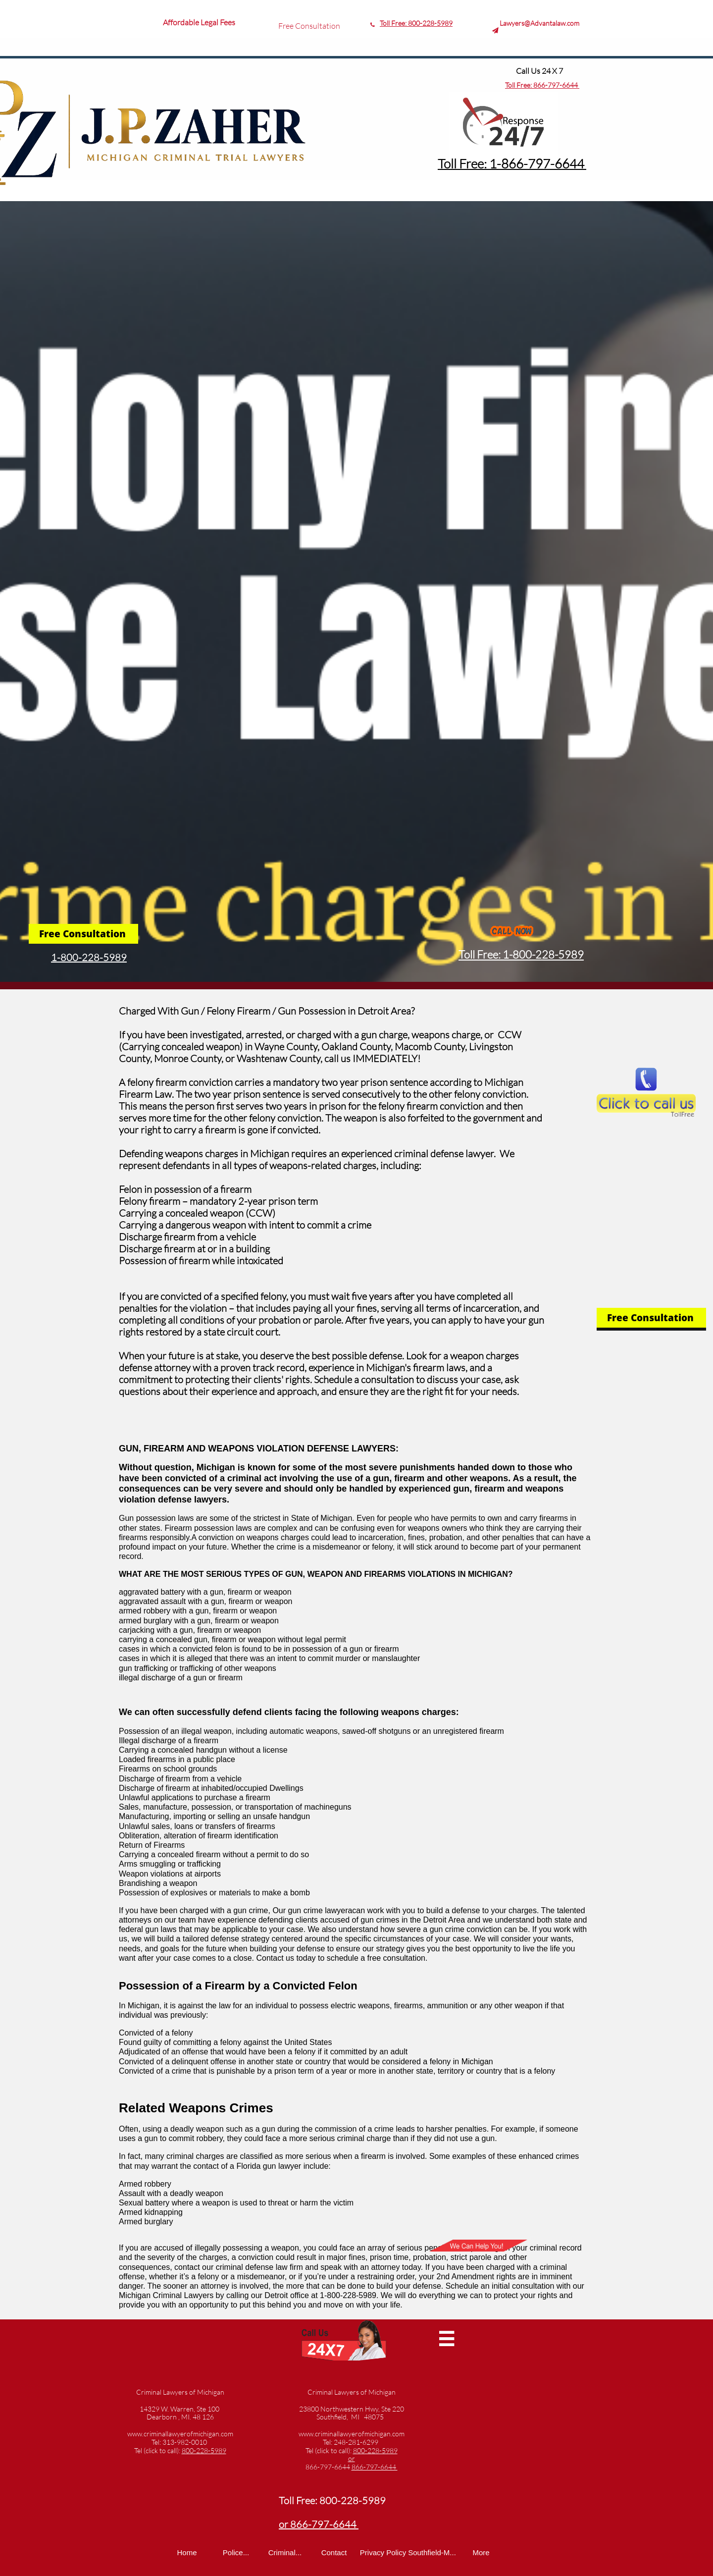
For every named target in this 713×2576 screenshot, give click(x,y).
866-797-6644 (556, 85)
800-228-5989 (430, 23)
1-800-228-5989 (89, 957)
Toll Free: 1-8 (473, 163)
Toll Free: (519, 85)
